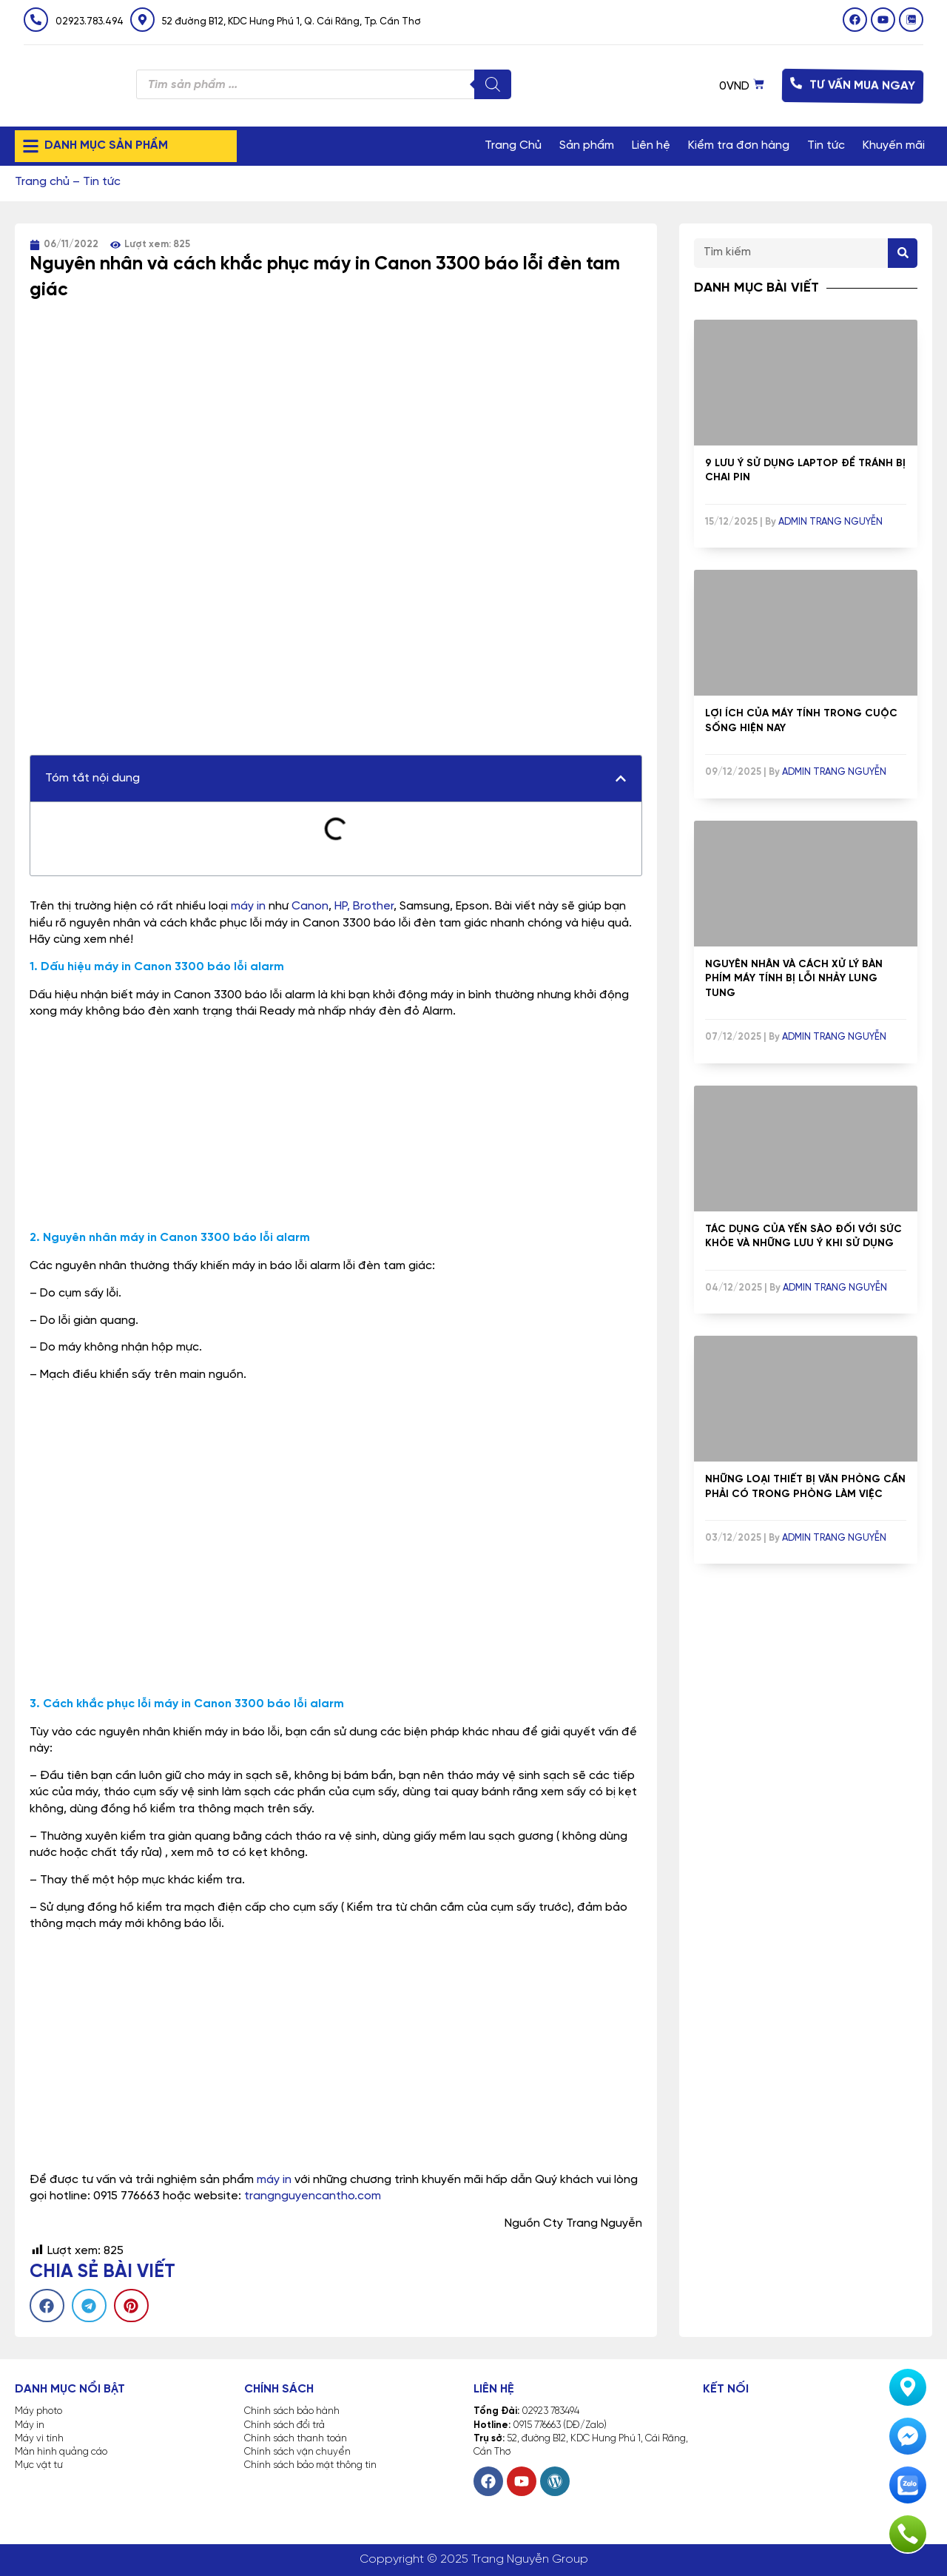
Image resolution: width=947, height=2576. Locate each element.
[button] (621, 778)
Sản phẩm (586, 145)
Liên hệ (651, 145)
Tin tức (826, 145)
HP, (342, 906)
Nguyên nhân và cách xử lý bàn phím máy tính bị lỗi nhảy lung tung (794, 979)
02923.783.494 (89, 22)
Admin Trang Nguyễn (830, 522)
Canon (309, 906)
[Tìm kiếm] (492, 84)
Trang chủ (42, 181)
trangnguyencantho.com (312, 2196)
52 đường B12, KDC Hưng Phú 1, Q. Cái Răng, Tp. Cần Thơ (291, 22)
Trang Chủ (513, 145)
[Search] (902, 253)
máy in (248, 906)
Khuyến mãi (894, 145)
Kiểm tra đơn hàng (738, 145)
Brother (373, 906)
